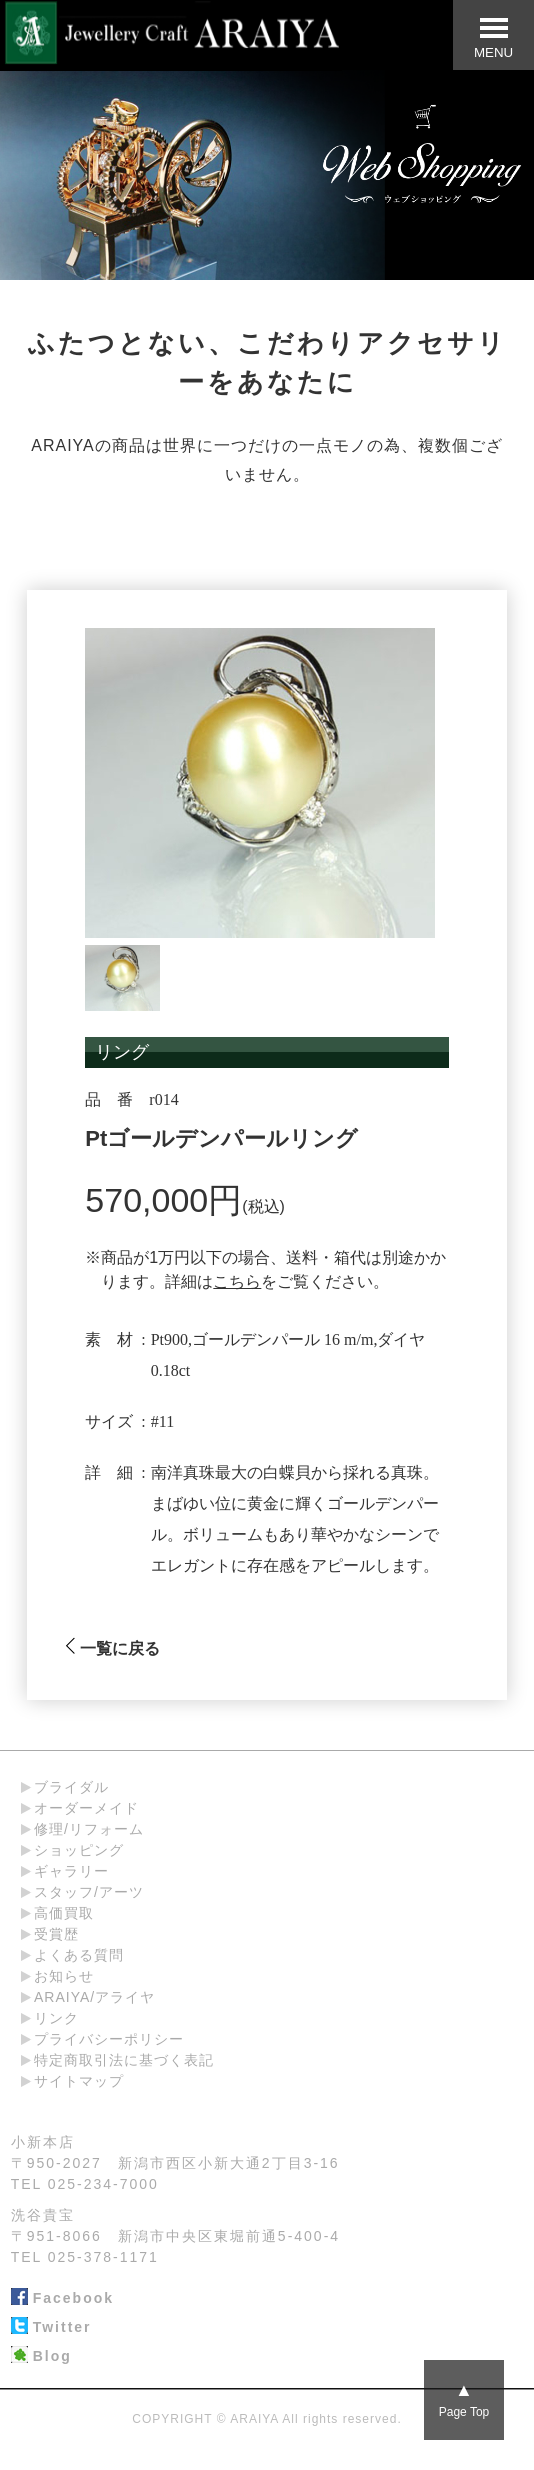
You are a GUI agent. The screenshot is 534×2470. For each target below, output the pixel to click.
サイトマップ (79, 2081)
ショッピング (79, 1850)
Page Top (464, 2399)
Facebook (62, 2299)
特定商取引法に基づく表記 (124, 2060)
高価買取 (64, 1913)
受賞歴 (56, 1934)
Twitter (51, 2328)
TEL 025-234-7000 (85, 2184)
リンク (56, 2018)
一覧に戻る (112, 1648)
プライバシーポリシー (109, 2039)
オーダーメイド (86, 1808)
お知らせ (64, 1976)
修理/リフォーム (89, 1829)
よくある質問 (79, 1955)
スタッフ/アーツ (89, 1892)
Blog (41, 2357)
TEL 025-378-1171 (85, 2257)
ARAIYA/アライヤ (94, 1997)
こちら (237, 1281)
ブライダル (71, 1787)
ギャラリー (71, 1871)
